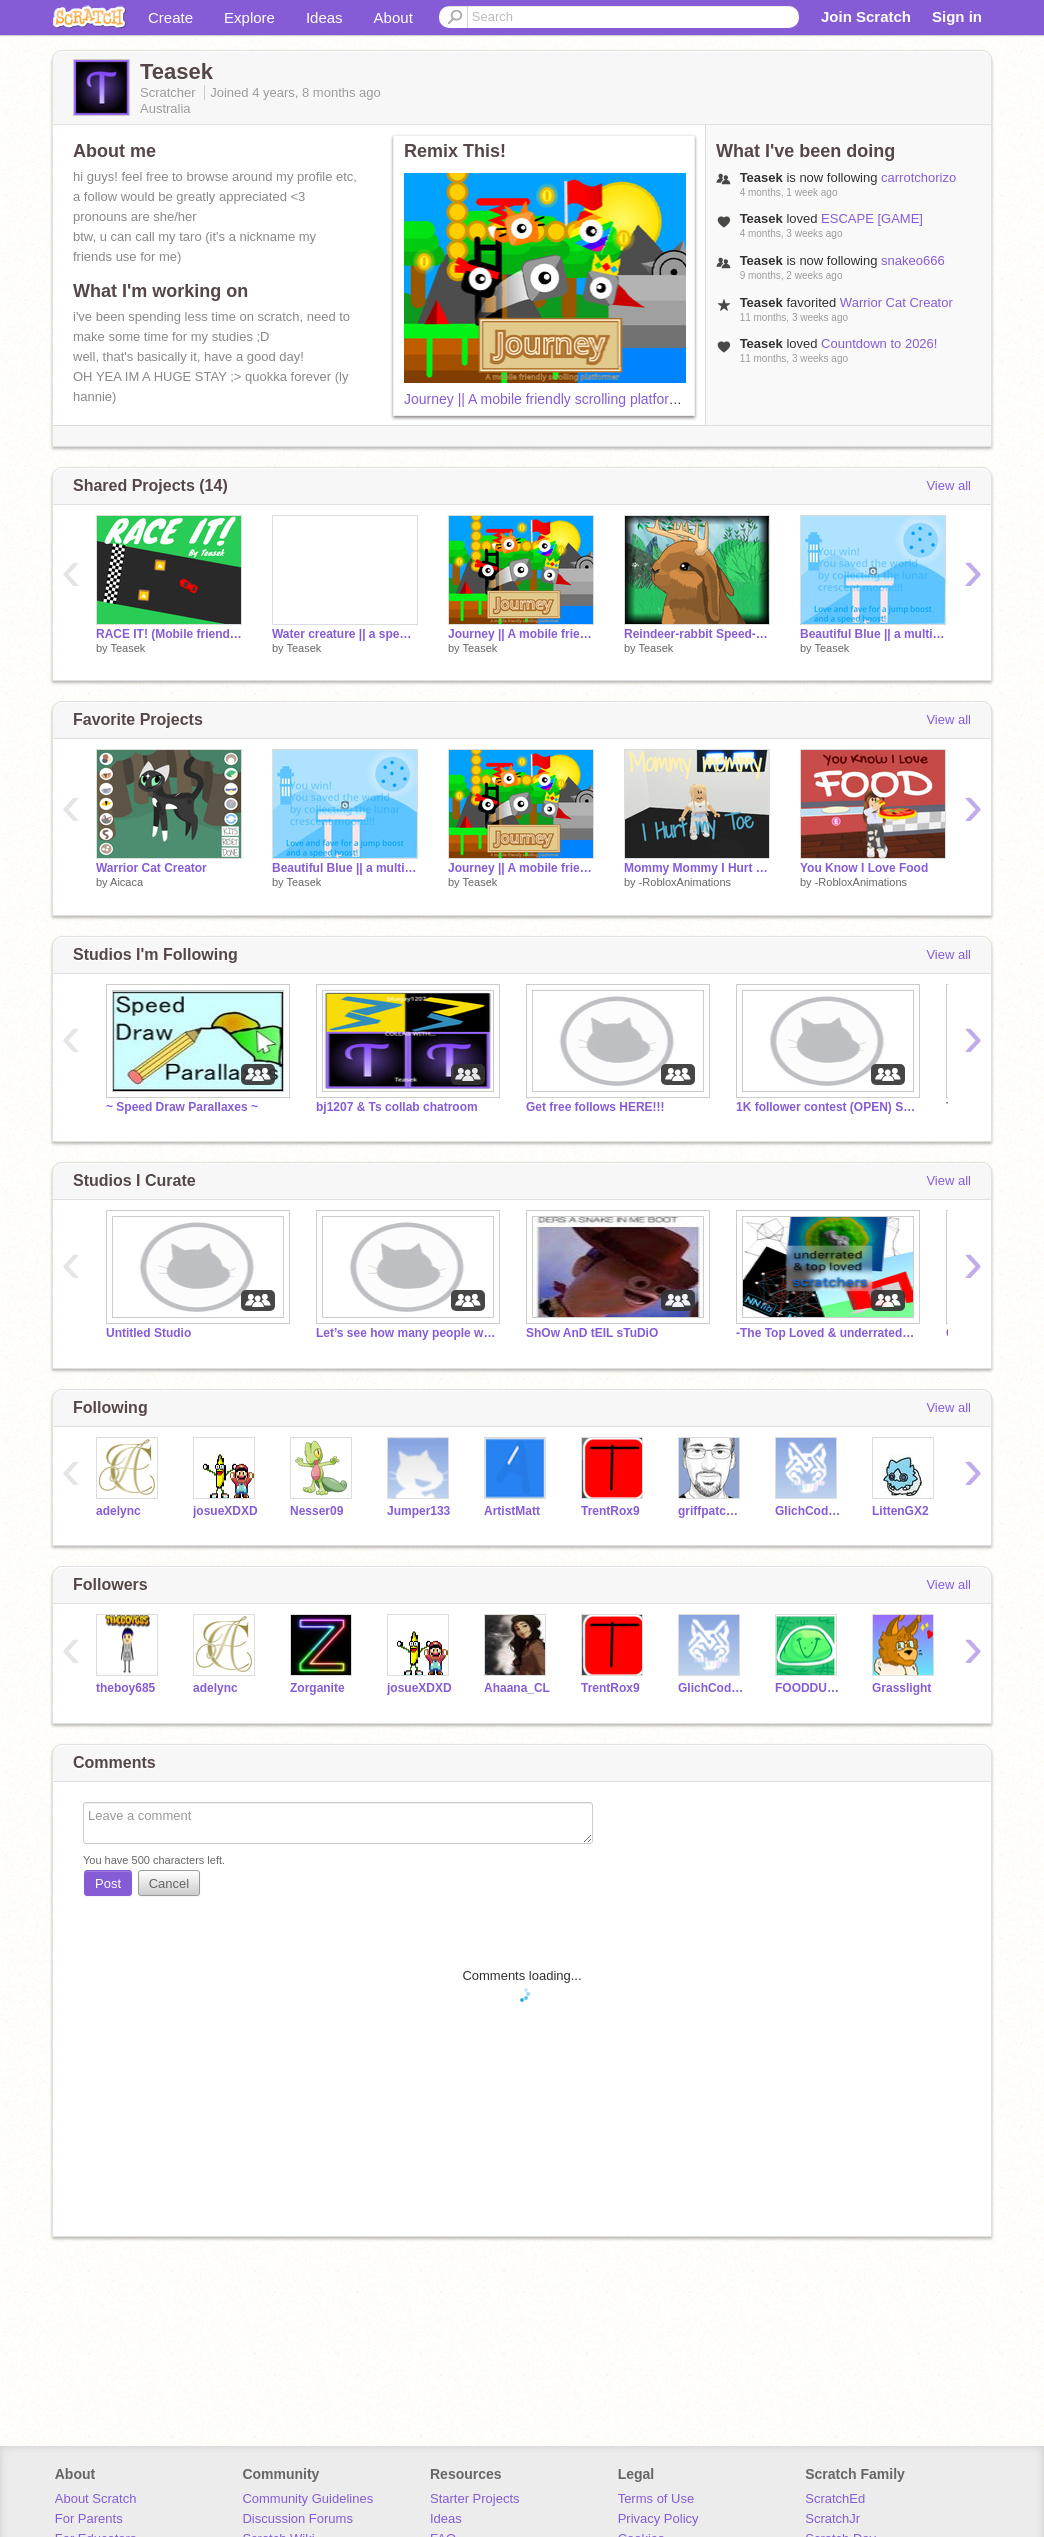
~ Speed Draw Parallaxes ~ (182, 1107)
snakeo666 (913, 260)
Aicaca (126, 882)
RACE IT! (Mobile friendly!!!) (169, 634)
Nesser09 (316, 1511)
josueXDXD (225, 1511)
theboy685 (125, 1688)
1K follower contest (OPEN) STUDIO (826, 1107)
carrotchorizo (918, 177)
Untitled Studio (148, 1333)
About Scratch (96, 2498)
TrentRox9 (610, 1511)
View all (948, 485)
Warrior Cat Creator (896, 302)
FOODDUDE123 (808, 1688)
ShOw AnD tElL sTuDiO (592, 1333)
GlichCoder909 (808, 1511)
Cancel (169, 1883)
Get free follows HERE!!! (595, 1107)
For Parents (89, 2518)
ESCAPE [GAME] (872, 218)
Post (108, 1883)
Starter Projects (475, 2498)
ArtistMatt (512, 1511)
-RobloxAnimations (685, 882)
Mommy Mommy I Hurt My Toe (697, 868)
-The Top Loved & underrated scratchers (826, 1333)
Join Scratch (866, 16)
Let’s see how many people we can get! (406, 1333)
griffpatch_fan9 (711, 1511)
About (393, 17)
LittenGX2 (900, 1511)
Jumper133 (418, 1511)
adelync (118, 1511)
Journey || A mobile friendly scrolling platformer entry (566, 399)
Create (170, 17)
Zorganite (317, 1688)
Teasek (127, 648)
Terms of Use (656, 2498)
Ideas (324, 17)
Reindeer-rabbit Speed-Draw (697, 634)
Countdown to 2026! (879, 343)
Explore (249, 17)
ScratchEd (835, 2498)
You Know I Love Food (864, 868)
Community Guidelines (307, 2498)
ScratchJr (832, 2518)
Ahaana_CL (517, 1688)
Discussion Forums (297, 2518)
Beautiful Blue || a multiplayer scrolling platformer (873, 634)
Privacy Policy (658, 2518)
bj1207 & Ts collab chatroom (397, 1107)
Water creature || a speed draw (345, 634)
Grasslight (901, 1688)
